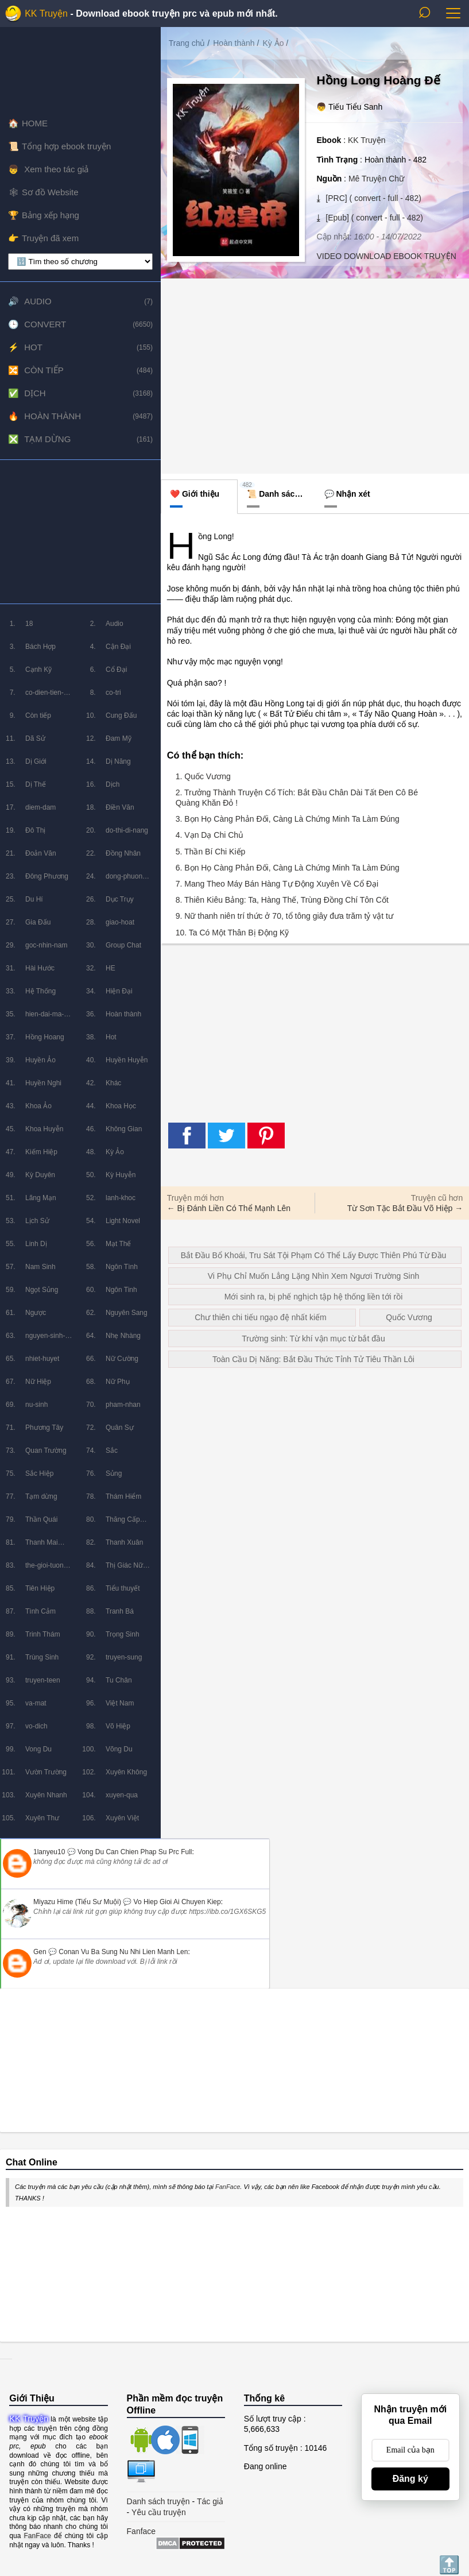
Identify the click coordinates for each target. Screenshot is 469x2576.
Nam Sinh (40, 1267)
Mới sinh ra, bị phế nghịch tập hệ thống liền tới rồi (313, 1296)
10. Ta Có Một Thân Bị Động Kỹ (232, 932)
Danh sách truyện (158, 2501)
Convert (45, 324)
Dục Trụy (120, 899)
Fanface (141, 2531)
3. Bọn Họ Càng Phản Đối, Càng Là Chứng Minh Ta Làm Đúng (288, 818)
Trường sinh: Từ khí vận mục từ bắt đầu (313, 1338)
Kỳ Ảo (115, 1152)
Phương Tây (44, 1428)
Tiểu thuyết (123, 1588)
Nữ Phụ (118, 1382)
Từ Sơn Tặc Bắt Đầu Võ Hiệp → (405, 1208)
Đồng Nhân (123, 853)
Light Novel (123, 1221)
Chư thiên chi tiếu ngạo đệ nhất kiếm (261, 1317)
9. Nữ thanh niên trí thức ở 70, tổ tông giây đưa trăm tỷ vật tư (284, 915)
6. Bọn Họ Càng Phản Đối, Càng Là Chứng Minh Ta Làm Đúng (288, 867)
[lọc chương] (80, 261)
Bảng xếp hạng (50, 215)
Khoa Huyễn (44, 1129)
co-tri (113, 693)
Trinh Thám (42, 1634)
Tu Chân (119, 1680)
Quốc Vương (409, 1317)
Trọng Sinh (122, 1634)
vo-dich (36, 1726)
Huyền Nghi (43, 1083)
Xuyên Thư (42, 1818)
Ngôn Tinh (121, 1290)
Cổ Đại (116, 670)
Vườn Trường (46, 1772)
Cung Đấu (121, 715)
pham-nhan (123, 1405)
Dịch (35, 393)
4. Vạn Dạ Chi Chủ (209, 835)
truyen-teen (42, 1680)
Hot (33, 347)
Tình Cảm (40, 1611)
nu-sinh (36, 1405)
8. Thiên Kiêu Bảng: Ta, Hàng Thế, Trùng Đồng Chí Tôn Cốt (282, 899)
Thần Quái (41, 1519)
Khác (113, 1083)
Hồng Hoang (44, 1037)
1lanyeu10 (49, 1852)
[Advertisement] (80, 532)
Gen (39, 1952)
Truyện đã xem (50, 238)
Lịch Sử (37, 1221)
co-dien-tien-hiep (44, 696)
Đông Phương (46, 876)
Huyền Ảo (40, 1060)
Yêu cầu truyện (158, 2512)
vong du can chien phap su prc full (134, 1852)
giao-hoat (120, 922)
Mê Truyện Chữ (376, 178)
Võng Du (119, 1749)
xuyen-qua (122, 1795)
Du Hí (34, 899)
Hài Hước (40, 968)
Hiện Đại (119, 991)
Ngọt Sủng (41, 1290)
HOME (35, 123)
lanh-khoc (120, 1198)
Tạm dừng (47, 439)
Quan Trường (46, 1450)
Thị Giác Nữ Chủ (124, 1569)
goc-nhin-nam (46, 945)
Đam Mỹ (118, 738)
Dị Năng (118, 761)
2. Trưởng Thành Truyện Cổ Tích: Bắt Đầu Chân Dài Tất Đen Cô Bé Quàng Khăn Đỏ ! (297, 797)
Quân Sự (120, 1428)
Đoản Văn (40, 853)
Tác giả (210, 2501)
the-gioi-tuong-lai (47, 1569)
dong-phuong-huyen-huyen (127, 880)
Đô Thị (35, 830)
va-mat (35, 1703)
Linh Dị (36, 1244)
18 (29, 624)
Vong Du (38, 1749)
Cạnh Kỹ (38, 670)
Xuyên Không (126, 1772)
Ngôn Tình (122, 1267)
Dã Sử (35, 738)
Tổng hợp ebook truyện (66, 146)
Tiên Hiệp (40, 1588)
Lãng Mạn (40, 1198)
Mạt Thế (118, 1244)
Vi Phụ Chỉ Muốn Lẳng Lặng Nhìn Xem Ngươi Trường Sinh (313, 1276)
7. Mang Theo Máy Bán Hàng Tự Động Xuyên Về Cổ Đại (277, 883)
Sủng (114, 1473)
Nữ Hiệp (38, 1382)
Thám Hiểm (123, 1496)
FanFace (227, 2186)
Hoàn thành (52, 416)
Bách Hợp (40, 647)
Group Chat (123, 945)
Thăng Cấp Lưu (123, 1523)
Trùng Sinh (42, 1657)
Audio (38, 301)
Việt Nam (120, 1703)
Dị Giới (35, 761)
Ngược (35, 1313)
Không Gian (124, 1129)
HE (110, 968)
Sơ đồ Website (50, 192)
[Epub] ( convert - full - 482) (373, 217)
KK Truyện (46, 13)
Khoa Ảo (38, 1106)
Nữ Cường (122, 1359)
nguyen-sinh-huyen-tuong (45, 1339)
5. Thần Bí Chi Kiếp (211, 851)
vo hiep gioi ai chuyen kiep (177, 1902)
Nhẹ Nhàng (123, 1336)
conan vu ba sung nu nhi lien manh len (123, 1952)
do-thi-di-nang (127, 830)
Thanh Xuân (124, 1542)
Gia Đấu (38, 922)
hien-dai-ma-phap (44, 1018)
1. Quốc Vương (203, 776)
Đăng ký (410, 2479)
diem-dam (40, 807)
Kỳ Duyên (40, 1175)
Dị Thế (35, 784)
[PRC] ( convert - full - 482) (372, 198)
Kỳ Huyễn (120, 1175)
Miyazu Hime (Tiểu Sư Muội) (77, 1902)
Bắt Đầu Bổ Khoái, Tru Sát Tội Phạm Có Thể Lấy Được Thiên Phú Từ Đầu (314, 1255)
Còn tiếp (44, 370)
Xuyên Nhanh (46, 1795)
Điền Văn (120, 807)
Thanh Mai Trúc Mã (41, 1546)
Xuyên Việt (122, 1818)
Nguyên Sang (127, 1313)
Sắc (112, 1450)
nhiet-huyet (42, 1359)
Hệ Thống (40, 991)
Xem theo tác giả (55, 169)
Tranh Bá (120, 1611)
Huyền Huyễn (127, 1060)
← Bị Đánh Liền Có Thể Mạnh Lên (228, 1208)
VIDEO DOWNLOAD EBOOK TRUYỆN (386, 256)
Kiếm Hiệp (41, 1152)
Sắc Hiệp (39, 1473)
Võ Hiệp (118, 1726)
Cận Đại (118, 647)
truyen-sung (124, 1657)
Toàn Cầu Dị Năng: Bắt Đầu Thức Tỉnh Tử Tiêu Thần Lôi (313, 1359)
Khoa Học (121, 1106)
